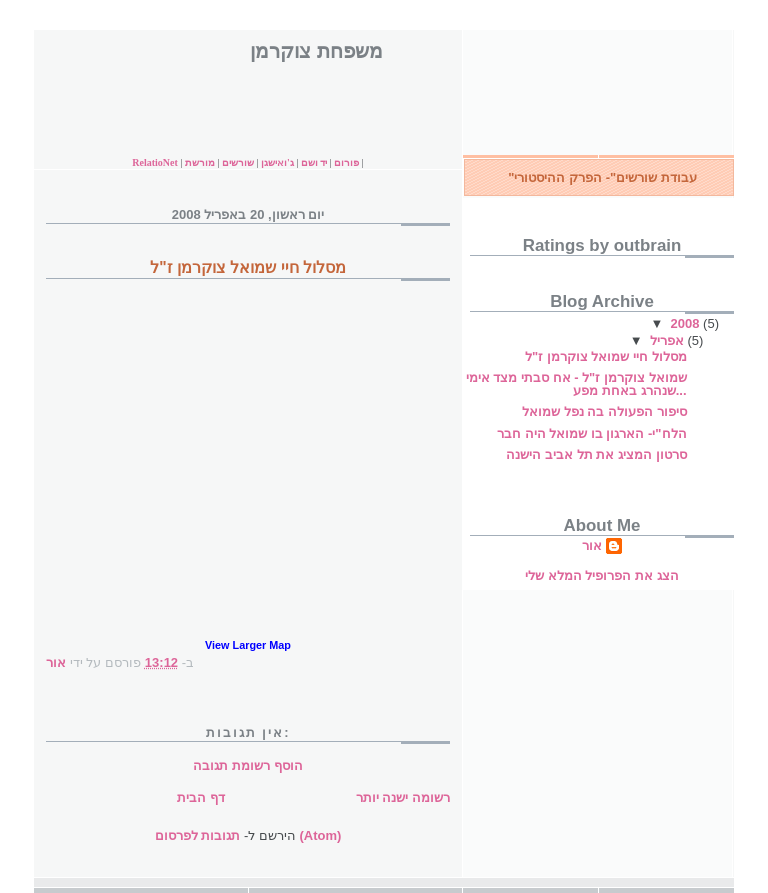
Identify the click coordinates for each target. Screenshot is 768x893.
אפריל (669, 340)
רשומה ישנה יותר (403, 797)
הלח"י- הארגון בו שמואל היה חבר (592, 433)
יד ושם (314, 162)
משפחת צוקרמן (316, 51)
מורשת (201, 162)
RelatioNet (155, 162)
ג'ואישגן (277, 162)
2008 (687, 323)
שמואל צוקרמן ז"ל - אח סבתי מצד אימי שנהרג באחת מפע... (576, 384)
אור (592, 545)
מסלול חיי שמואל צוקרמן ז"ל (606, 356)
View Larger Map (248, 645)
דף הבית (201, 797)
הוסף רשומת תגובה (247, 765)
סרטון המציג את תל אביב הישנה (596, 454)
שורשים (238, 162)
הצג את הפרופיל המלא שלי (601, 575)
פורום (346, 162)
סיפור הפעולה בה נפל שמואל (604, 411)
